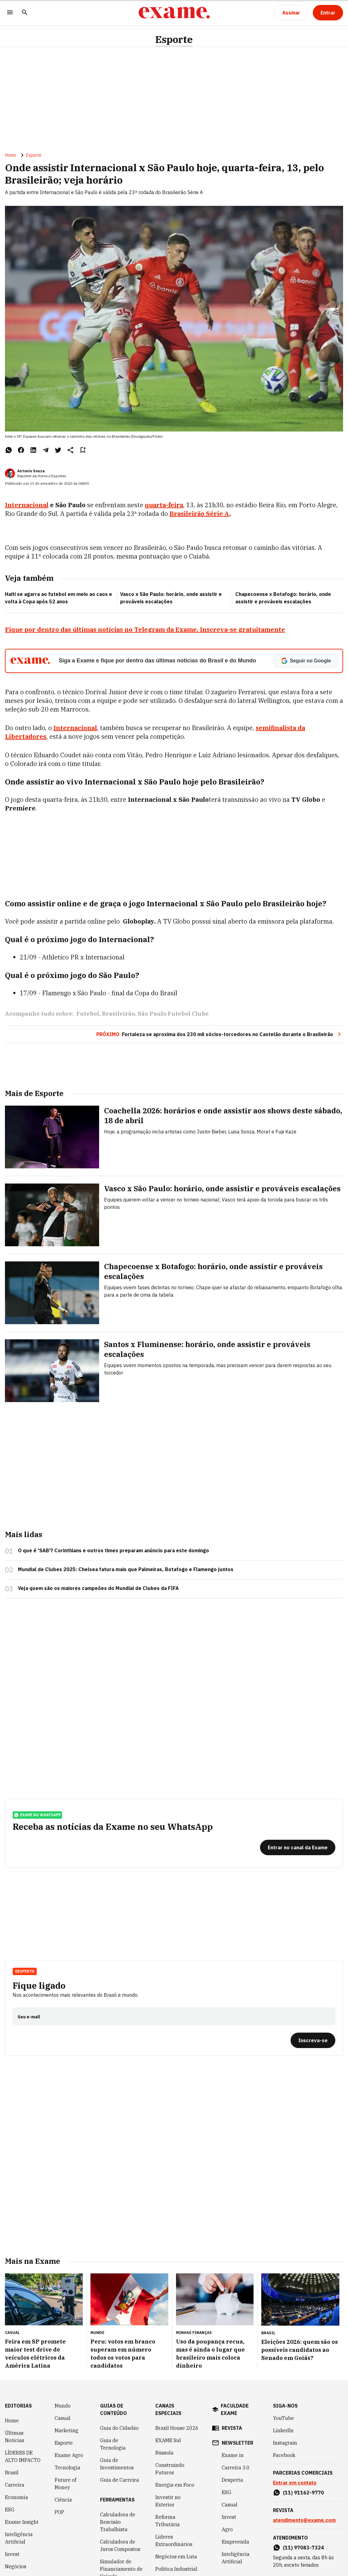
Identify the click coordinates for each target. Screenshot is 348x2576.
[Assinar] (291, 12)
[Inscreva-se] (313, 2040)
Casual (62, 2418)
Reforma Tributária (167, 2520)
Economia (16, 2497)
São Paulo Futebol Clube (173, 1013)
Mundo (63, 2406)
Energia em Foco (174, 2485)
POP (59, 2512)
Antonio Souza (31, 471)
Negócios (15, 2566)
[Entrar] (328, 12)
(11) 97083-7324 (303, 2547)
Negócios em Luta (176, 2556)
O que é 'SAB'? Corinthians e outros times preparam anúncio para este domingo (113, 1550)
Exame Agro (69, 2455)
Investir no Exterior (168, 2501)
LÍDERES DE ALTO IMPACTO (22, 2456)
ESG (10, 2509)
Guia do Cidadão (119, 2428)
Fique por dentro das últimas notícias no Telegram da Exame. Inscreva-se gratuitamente (145, 629)
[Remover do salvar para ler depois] (82, 450)
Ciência (63, 2500)
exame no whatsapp (37, 1815)
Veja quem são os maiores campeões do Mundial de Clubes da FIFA (98, 1588)
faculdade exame (235, 2409)
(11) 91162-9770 (303, 2492)
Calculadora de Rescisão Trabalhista (117, 2521)
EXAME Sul (168, 2440)
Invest (12, 2554)
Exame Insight (22, 2522)
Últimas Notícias (14, 2436)
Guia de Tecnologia (113, 2444)
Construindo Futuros (169, 2469)
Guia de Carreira (119, 2480)
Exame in (233, 2455)
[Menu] (10, 12)
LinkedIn (283, 2430)
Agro (227, 2529)
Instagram (285, 2443)
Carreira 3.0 (235, 2467)
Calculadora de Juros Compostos (120, 2545)
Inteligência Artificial (19, 2538)
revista (232, 2428)
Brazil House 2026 (177, 2428)
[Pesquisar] (25, 12)
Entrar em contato (295, 2483)
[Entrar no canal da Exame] (297, 1847)
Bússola (164, 2453)
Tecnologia (67, 2467)
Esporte (174, 39)
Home (10, 155)
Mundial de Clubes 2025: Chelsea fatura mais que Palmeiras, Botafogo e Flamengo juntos (125, 1569)
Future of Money (65, 2483)
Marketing (66, 2430)
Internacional (26, 505)
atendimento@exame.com (304, 2520)
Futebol (87, 1013)
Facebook (284, 2455)
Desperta (24, 1971)
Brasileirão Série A (199, 513)
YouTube (283, 2418)
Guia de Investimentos (117, 2464)
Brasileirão (118, 1013)
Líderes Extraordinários (173, 2540)
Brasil (12, 2472)
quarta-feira (164, 505)
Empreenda (235, 2542)
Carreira (14, 2485)
